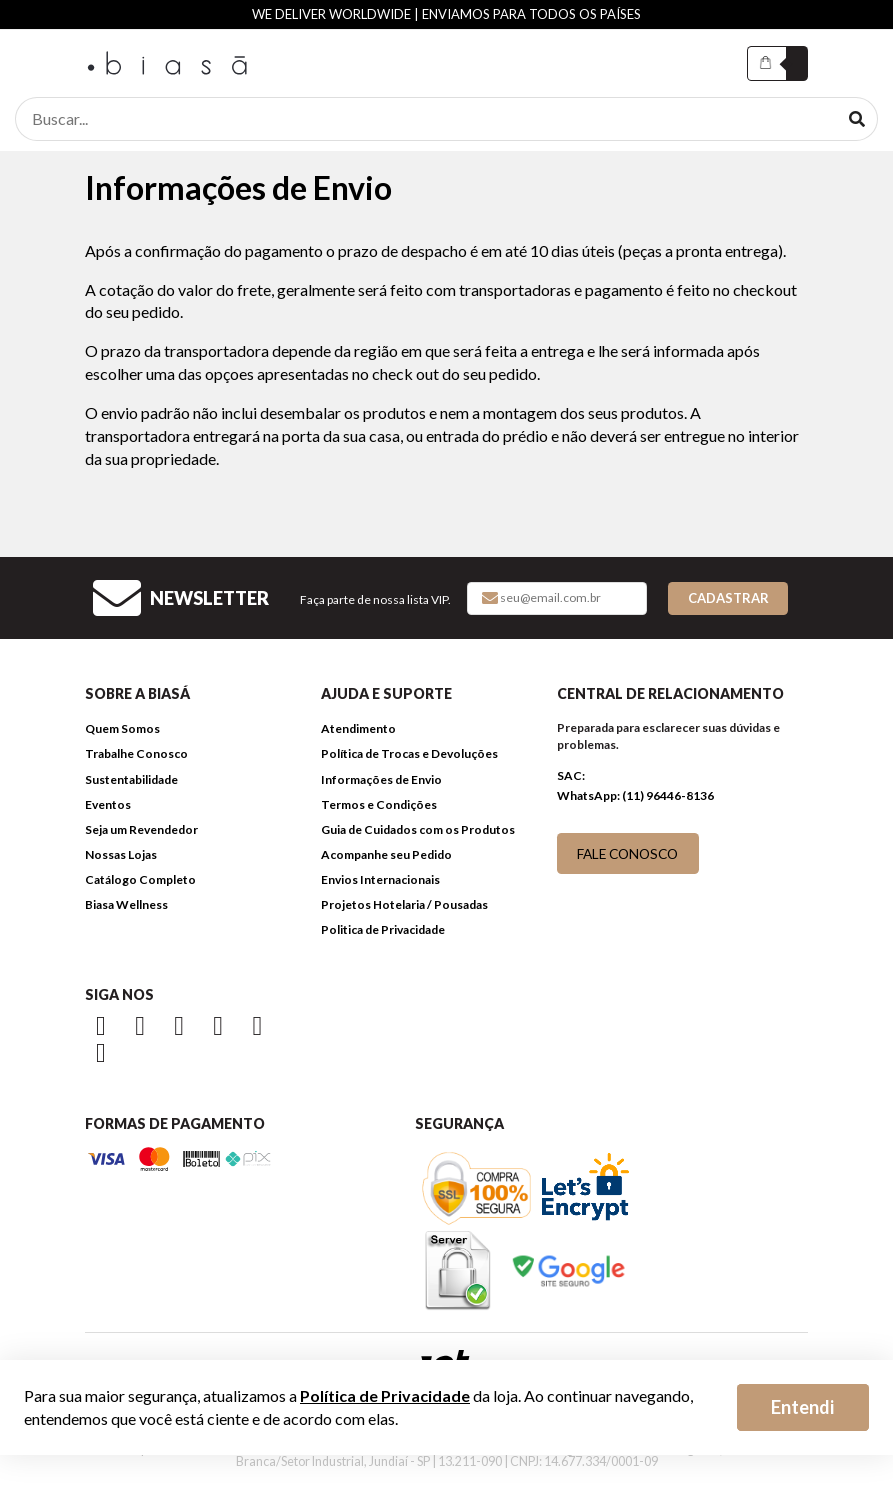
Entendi (802, 1407)
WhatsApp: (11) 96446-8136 (635, 795)
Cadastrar (728, 598)
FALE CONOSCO (627, 853)
